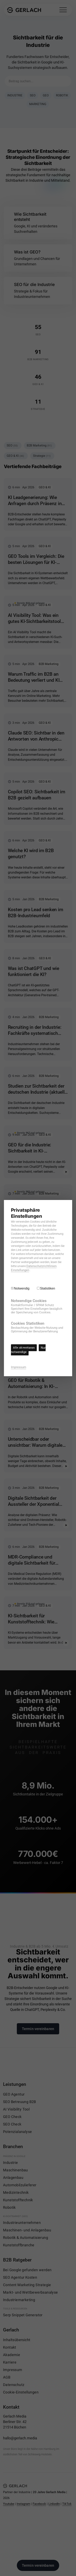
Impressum (18, 1367)
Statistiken (47, 1288)
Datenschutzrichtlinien (41, 1266)
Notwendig (22, 1288)
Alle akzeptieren (24, 1347)
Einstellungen (20, 1270)
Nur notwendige (28, 1350)
